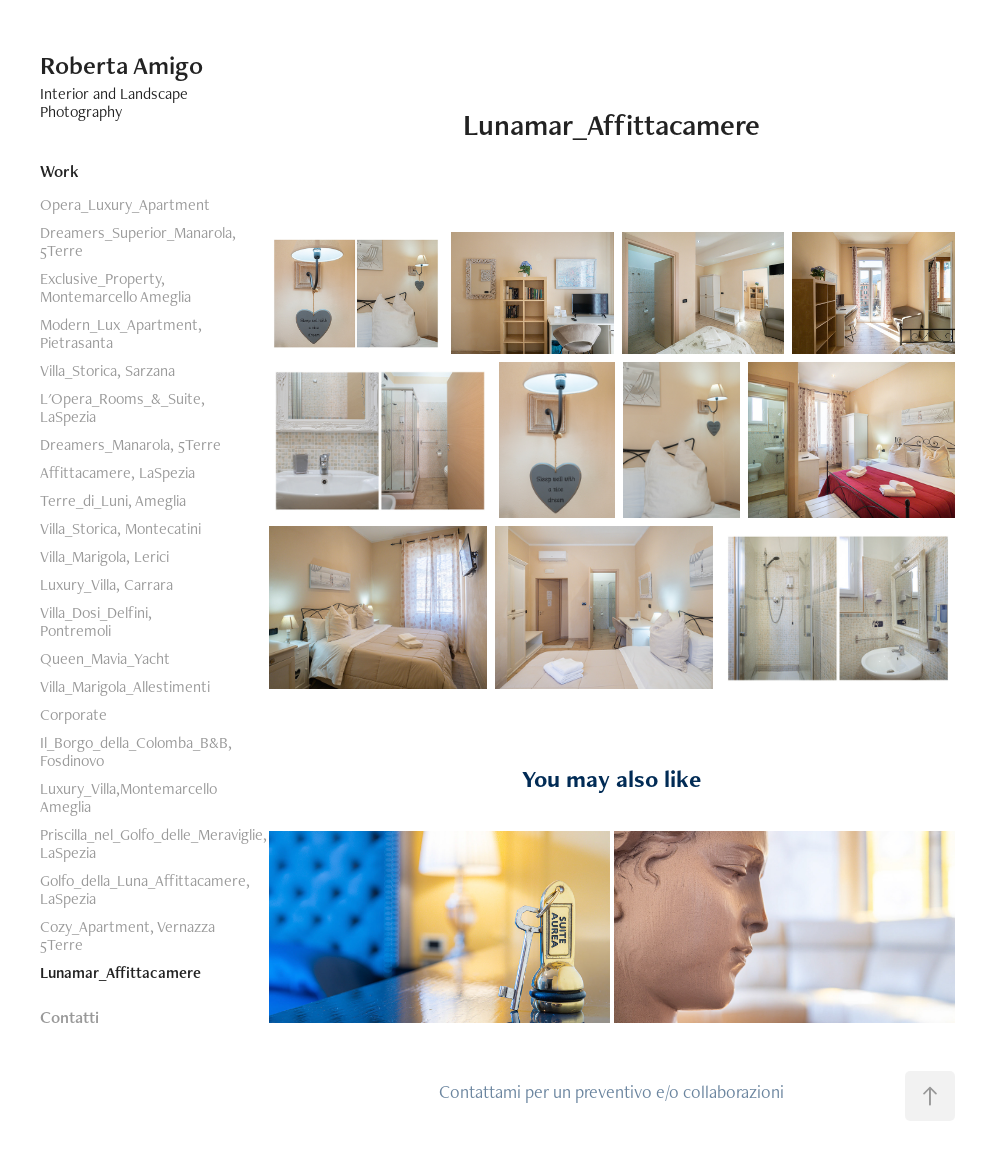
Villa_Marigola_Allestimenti (125, 686)
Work (59, 171)
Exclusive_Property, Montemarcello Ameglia (115, 287)
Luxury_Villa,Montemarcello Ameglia (128, 797)
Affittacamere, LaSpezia (117, 472)
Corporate (73, 714)
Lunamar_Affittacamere (120, 972)
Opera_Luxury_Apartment (125, 204)
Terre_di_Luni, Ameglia (113, 500)
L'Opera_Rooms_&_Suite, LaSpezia (122, 407)
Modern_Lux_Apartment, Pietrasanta (121, 333)
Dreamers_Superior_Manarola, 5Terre (138, 241)
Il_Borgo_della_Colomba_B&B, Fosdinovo (136, 751)
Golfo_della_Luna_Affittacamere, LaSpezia (145, 889)
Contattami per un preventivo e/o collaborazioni (611, 1091)
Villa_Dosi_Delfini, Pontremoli (96, 621)
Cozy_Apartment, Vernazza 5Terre (127, 935)
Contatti (69, 1017)
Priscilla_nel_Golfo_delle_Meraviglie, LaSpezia (153, 843)
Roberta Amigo (121, 65)
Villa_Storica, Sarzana (107, 370)
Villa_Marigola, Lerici (104, 556)
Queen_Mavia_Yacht (105, 658)
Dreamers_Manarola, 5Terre (130, 444)
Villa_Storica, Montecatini (120, 528)
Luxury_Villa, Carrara (106, 584)
